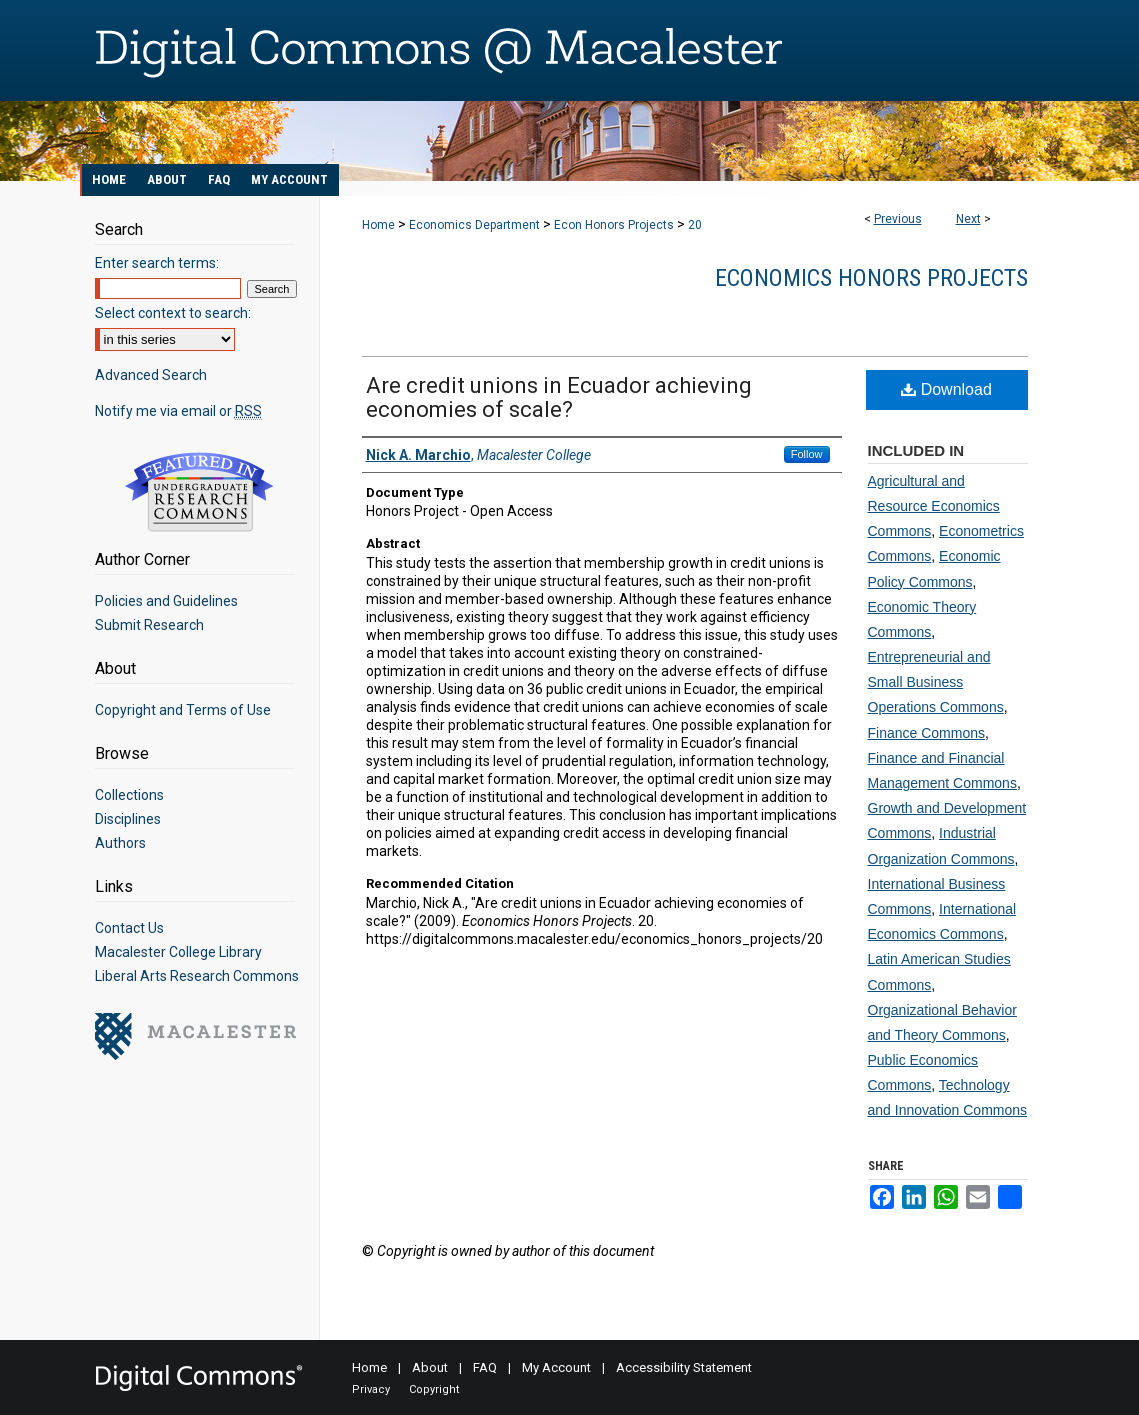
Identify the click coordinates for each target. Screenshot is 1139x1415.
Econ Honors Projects (614, 225)
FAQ (485, 1367)
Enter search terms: (157, 263)
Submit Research (149, 625)
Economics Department (474, 225)
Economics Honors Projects (871, 278)
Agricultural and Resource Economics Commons (934, 506)
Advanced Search (151, 375)
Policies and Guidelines (166, 601)
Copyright (434, 1389)
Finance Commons (927, 733)
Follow (807, 454)
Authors (120, 843)
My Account (556, 1367)
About (430, 1367)
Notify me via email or (178, 411)
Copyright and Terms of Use (183, 710)
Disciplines (128, 819)
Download (946, 389)
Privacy (371, 1389)
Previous (898, 219)
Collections (129, 795)
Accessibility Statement (684, 1367)
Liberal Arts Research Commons (197, 976)
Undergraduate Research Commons (200, 492)
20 (695, 225)
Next (968, 219)
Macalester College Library (178, 952)
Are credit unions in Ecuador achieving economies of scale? (559, 397)
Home (378, 225)
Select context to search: (173, 313)
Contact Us (129, 928)
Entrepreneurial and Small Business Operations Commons (936, 682)
